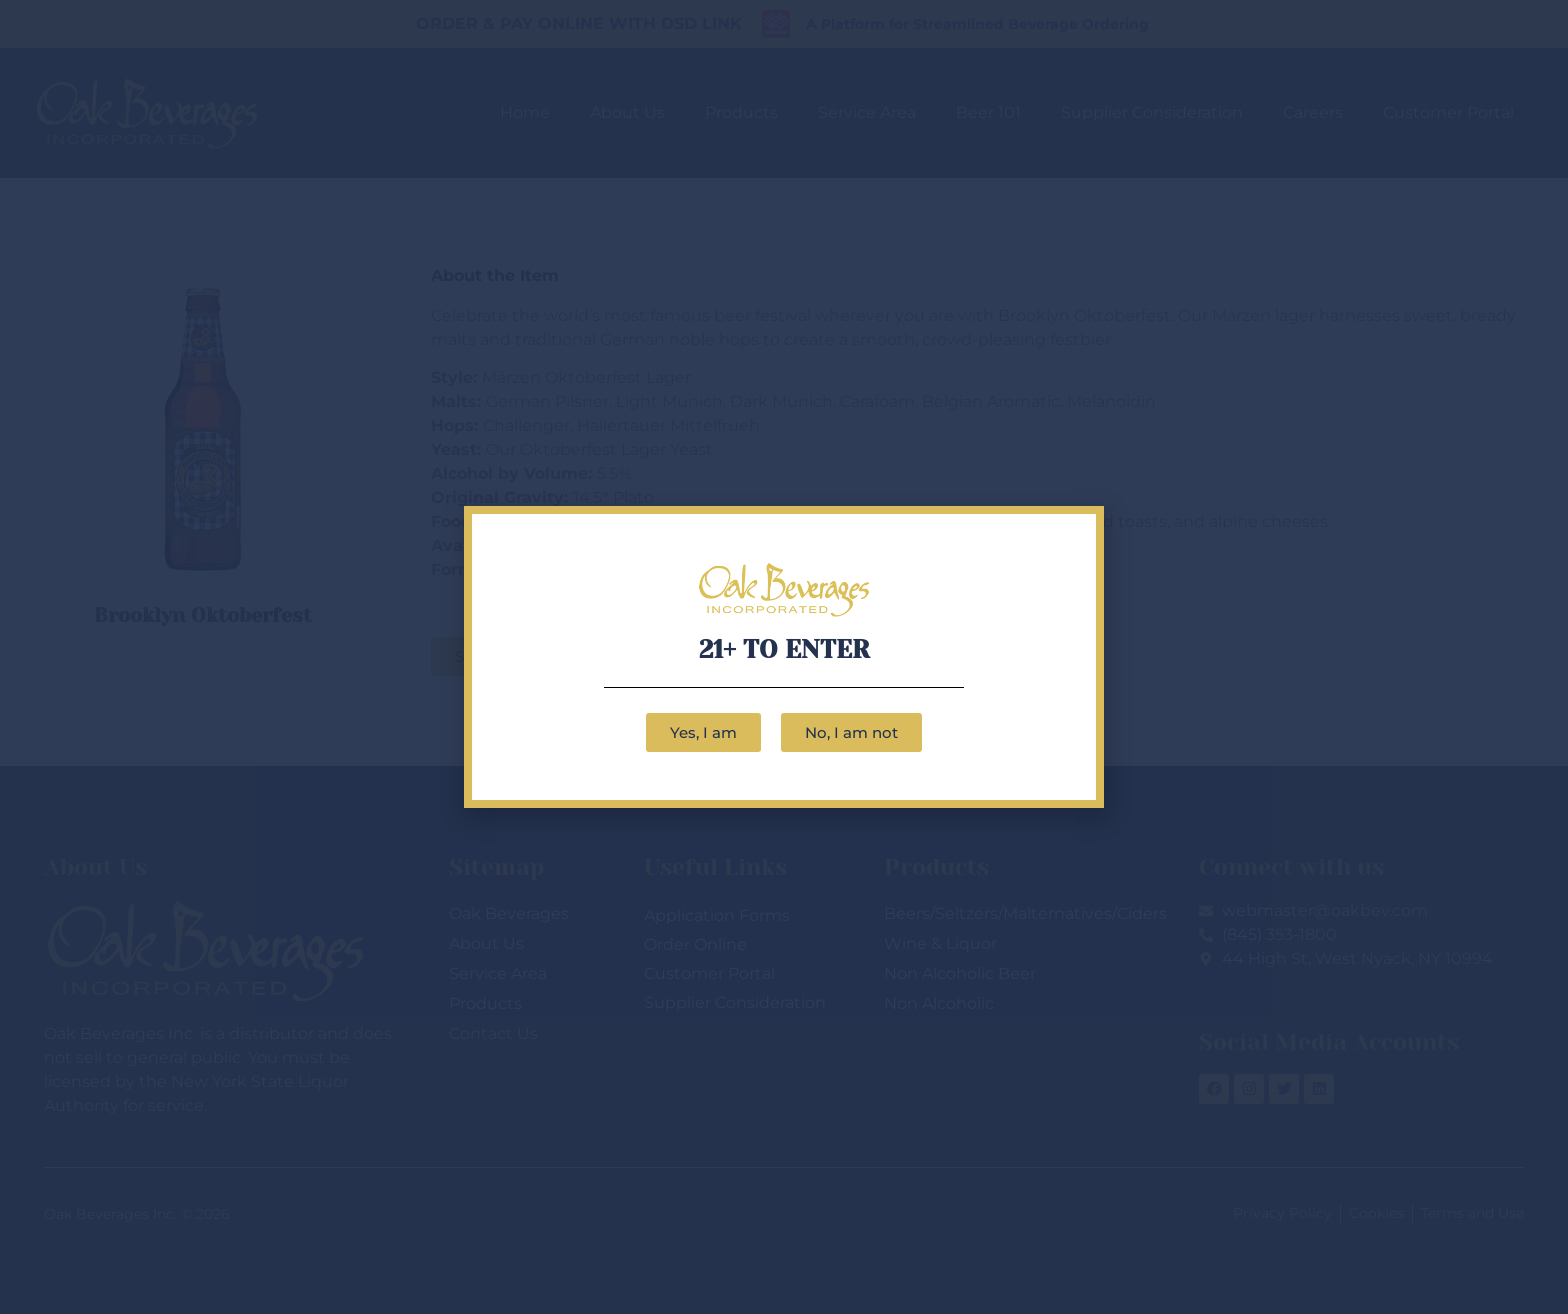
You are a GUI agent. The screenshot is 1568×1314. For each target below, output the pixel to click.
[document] (784, 657)
